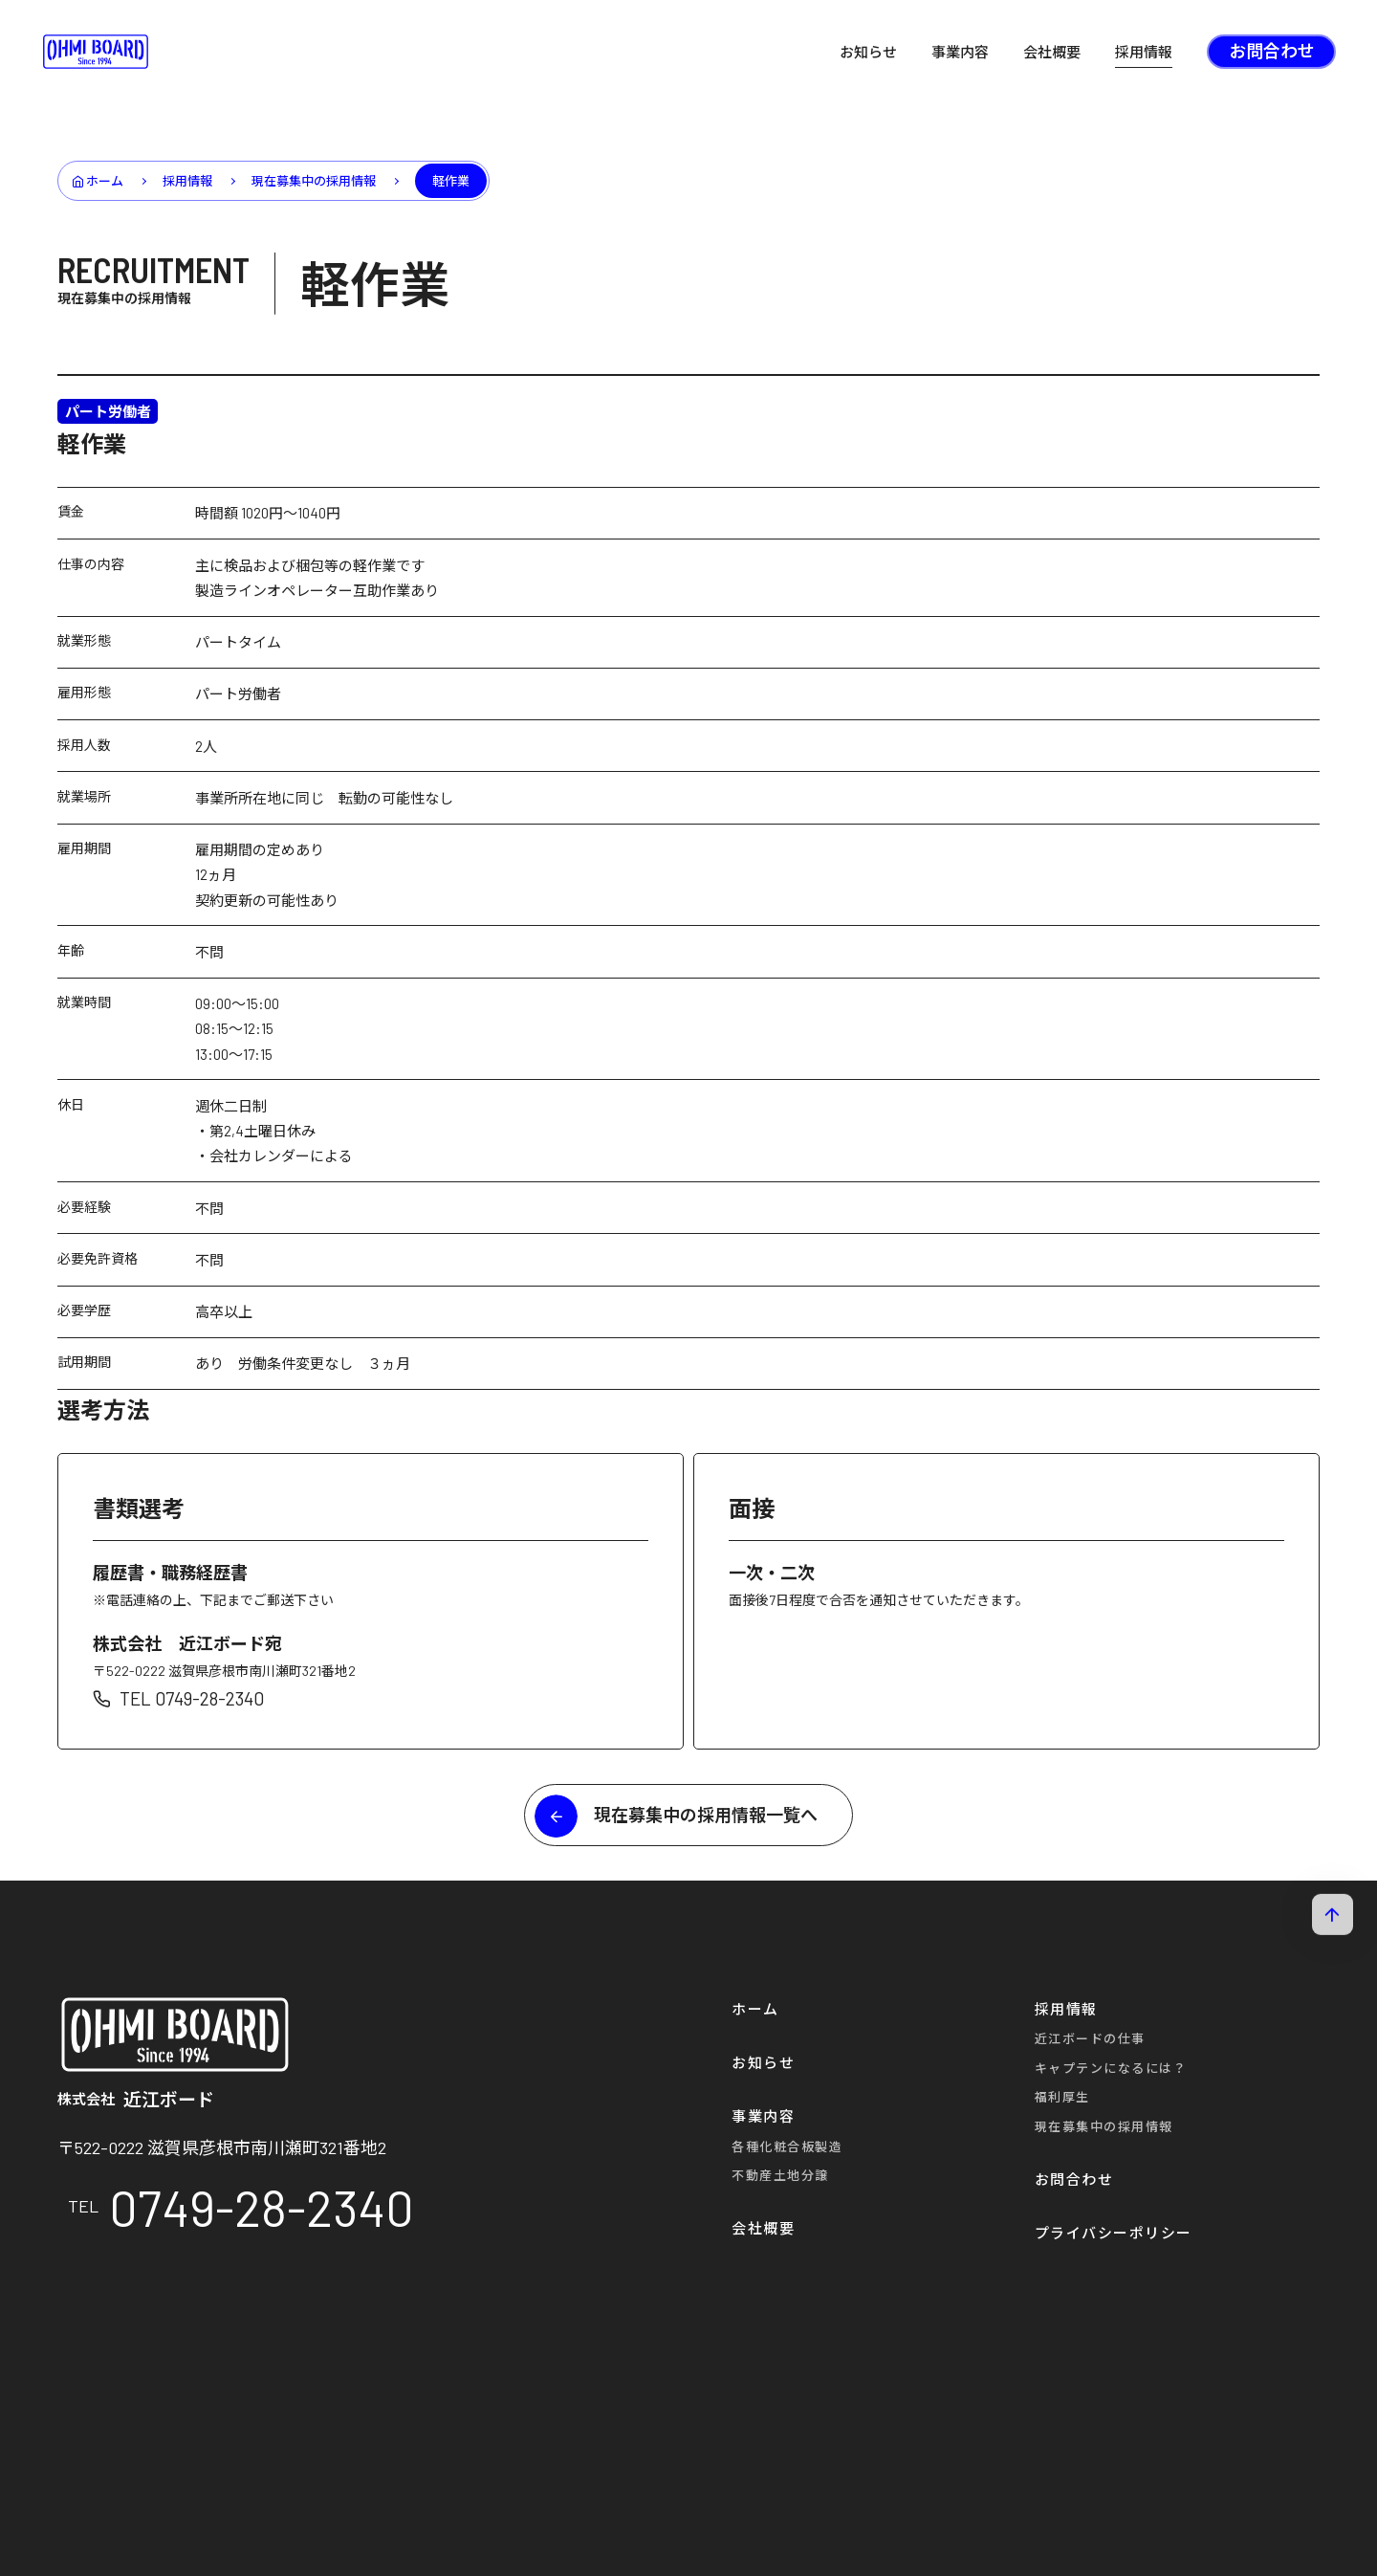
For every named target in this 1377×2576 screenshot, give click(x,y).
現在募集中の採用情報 (124, 298)
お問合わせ (1272, 50)
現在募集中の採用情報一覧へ (706, 1814)
